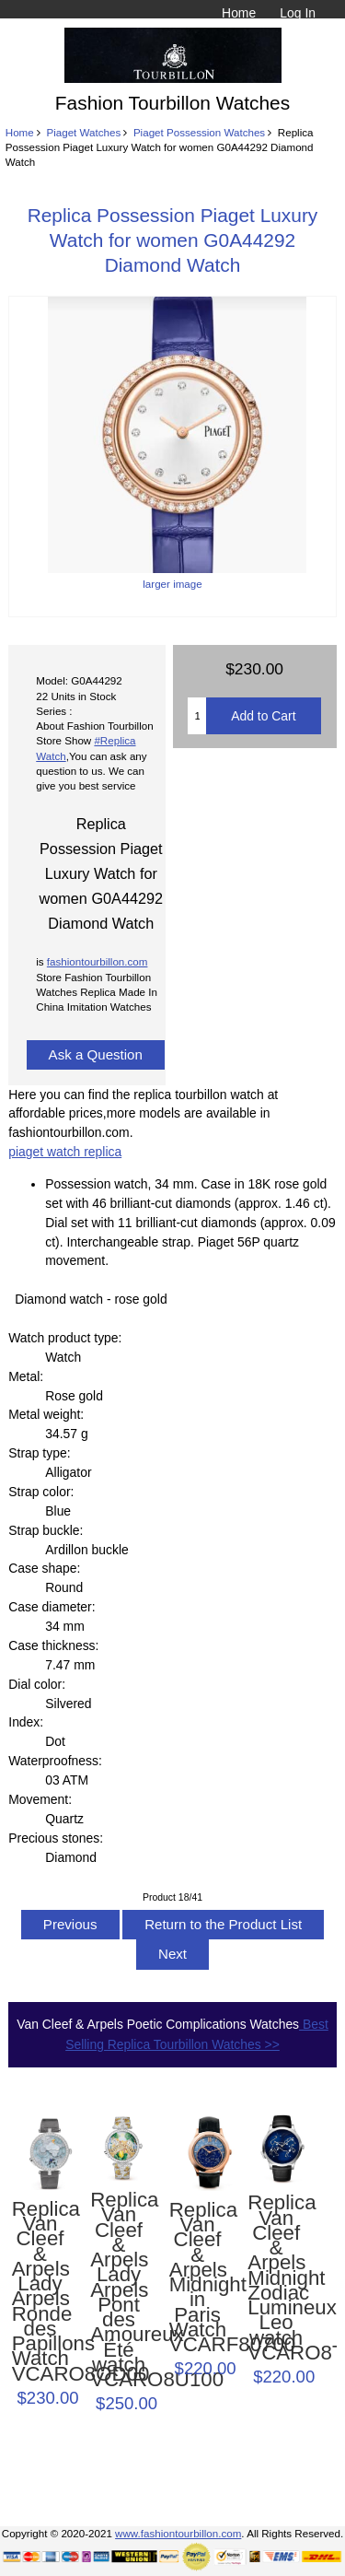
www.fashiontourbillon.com (178, 2533)
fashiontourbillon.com (97, 961)
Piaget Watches (83, 132)
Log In (298, 13)
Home (239, 13)
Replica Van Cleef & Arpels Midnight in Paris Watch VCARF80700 (197, 2277)
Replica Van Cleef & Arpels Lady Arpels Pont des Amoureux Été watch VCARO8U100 (118, 2290)
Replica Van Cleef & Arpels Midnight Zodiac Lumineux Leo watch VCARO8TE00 (276, 2277)
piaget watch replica (64, 1151)
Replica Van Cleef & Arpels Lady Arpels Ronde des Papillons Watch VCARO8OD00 (40, 2292)
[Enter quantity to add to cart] (197, 715)
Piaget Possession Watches (199, 132)
